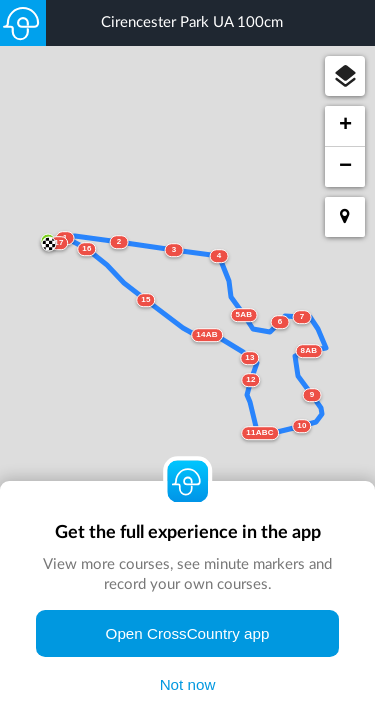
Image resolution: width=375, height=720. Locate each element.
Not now (188, 684)
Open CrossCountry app (188, 633)
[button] (345, 76)
